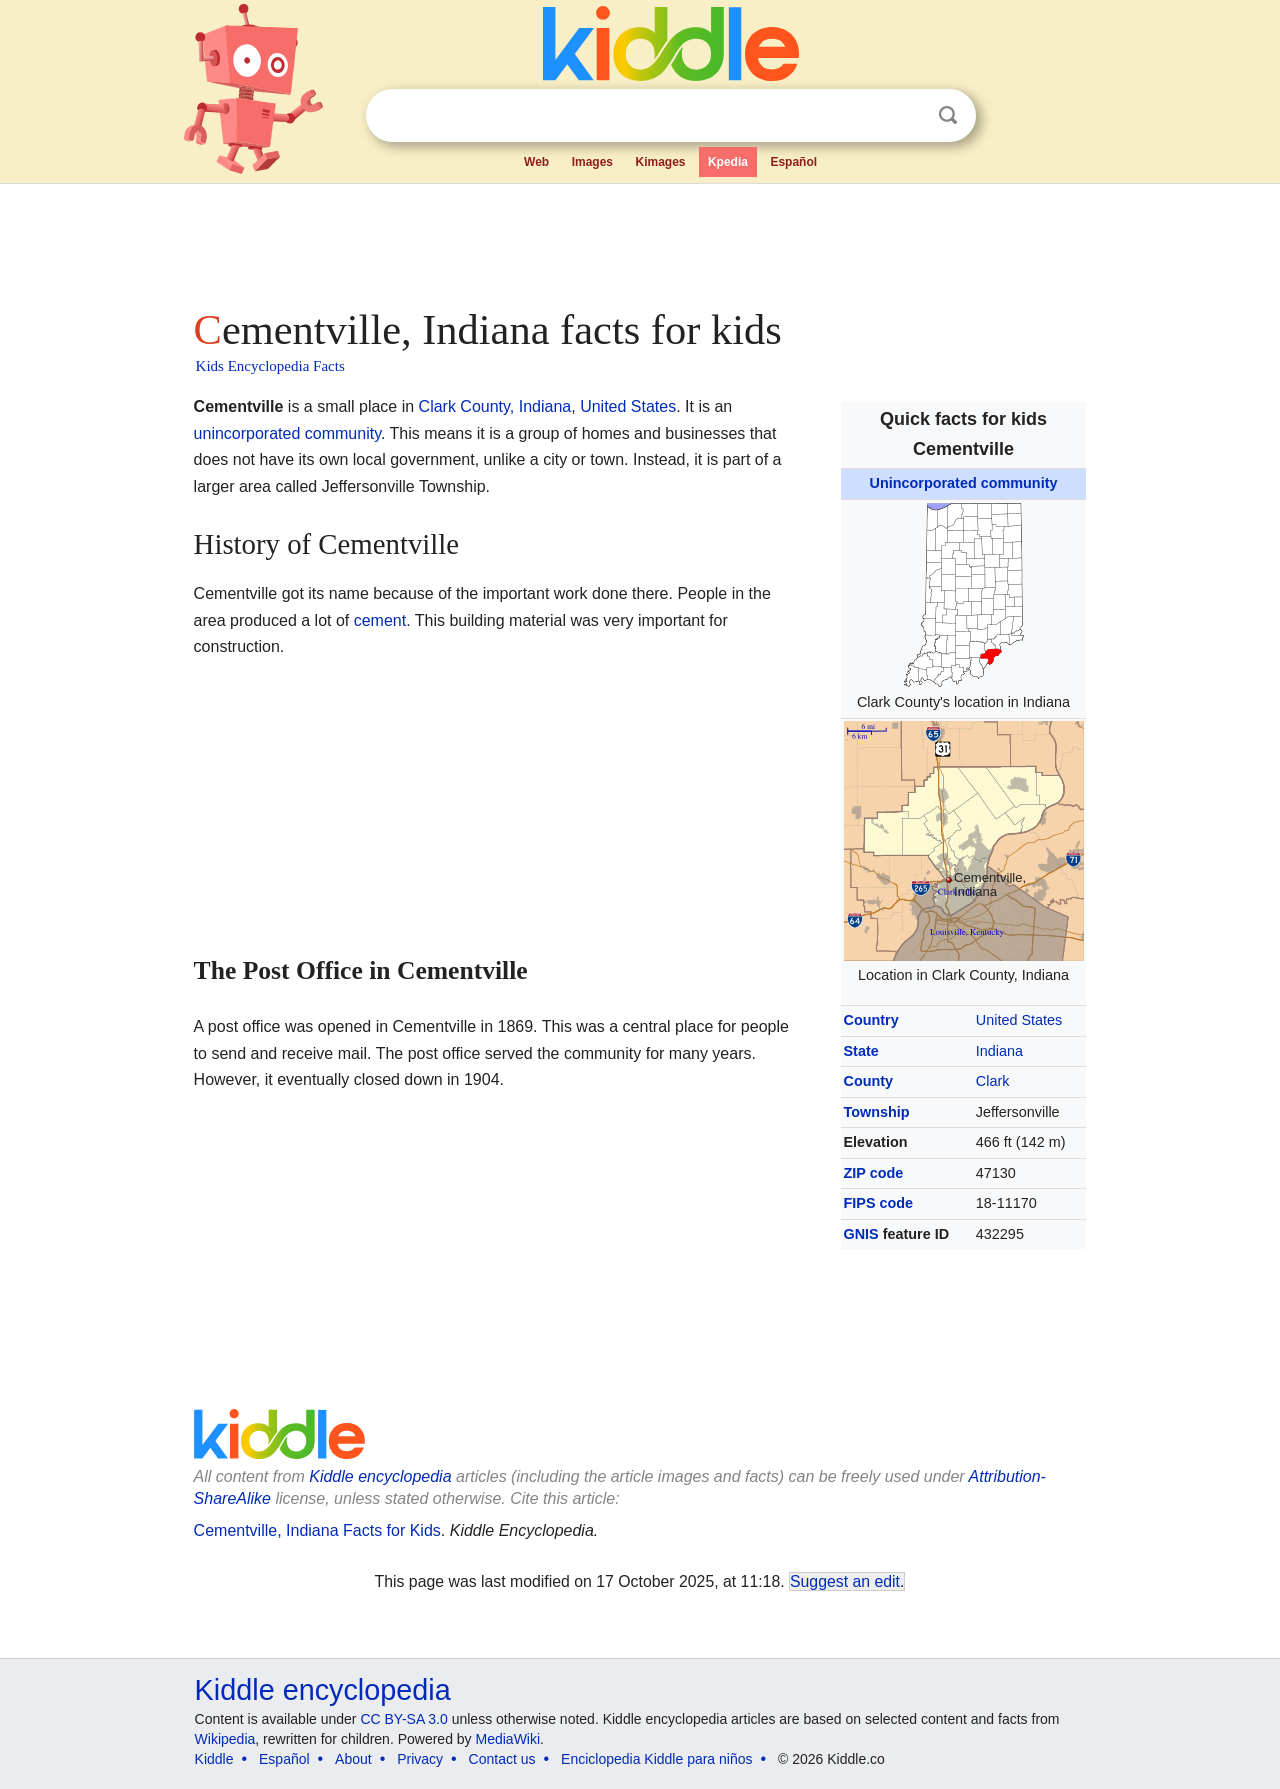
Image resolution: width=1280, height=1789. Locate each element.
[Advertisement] (639, 240)
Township (877, 1112)
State (861, 1051)
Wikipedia (225, 1739)
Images (592, 162)
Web (536, 162)
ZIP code (874, 1173)
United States (1019, 1020)
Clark (993, 1081)
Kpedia (728, 162)
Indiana (999, 1051)
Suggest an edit (845, 1581)
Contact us (502, 1759)
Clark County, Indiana (495, 406)
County (869, 1081)
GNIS (861, 1234)
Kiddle (214, 1759)
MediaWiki (508, 1739)
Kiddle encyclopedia (323, 1690)
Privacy (420, 1759)
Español (793, 162)
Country (871, 1020)
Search (948, 115)
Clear (907, 116)
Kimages (660, 162)
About (353, 1759)
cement (380, 620)
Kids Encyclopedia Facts (270, 366)
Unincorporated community (964, 483)
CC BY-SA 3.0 (403, 1719)
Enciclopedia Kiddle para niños (656, 1759)
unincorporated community (287, 433)
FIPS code (879, 1203)
